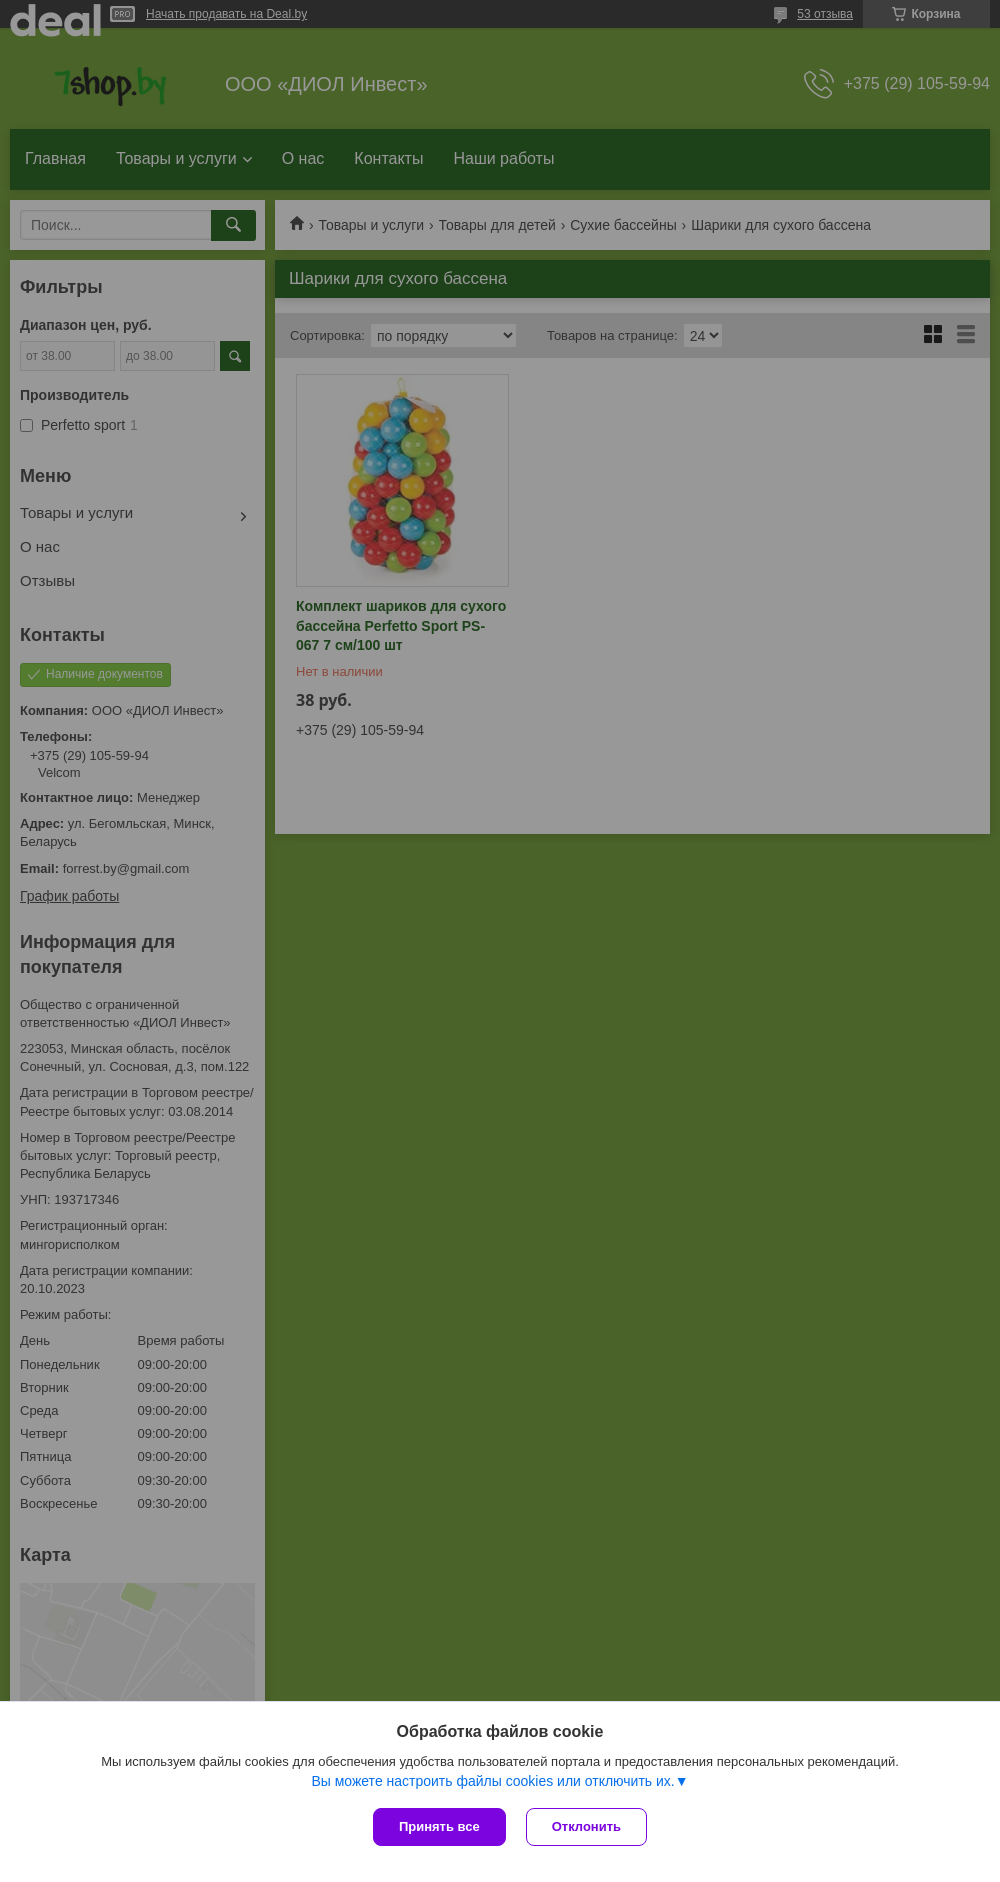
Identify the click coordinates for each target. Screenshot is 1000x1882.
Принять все (439, 1826)
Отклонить (586, 1826)
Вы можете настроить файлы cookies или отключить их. (492, 1781)
